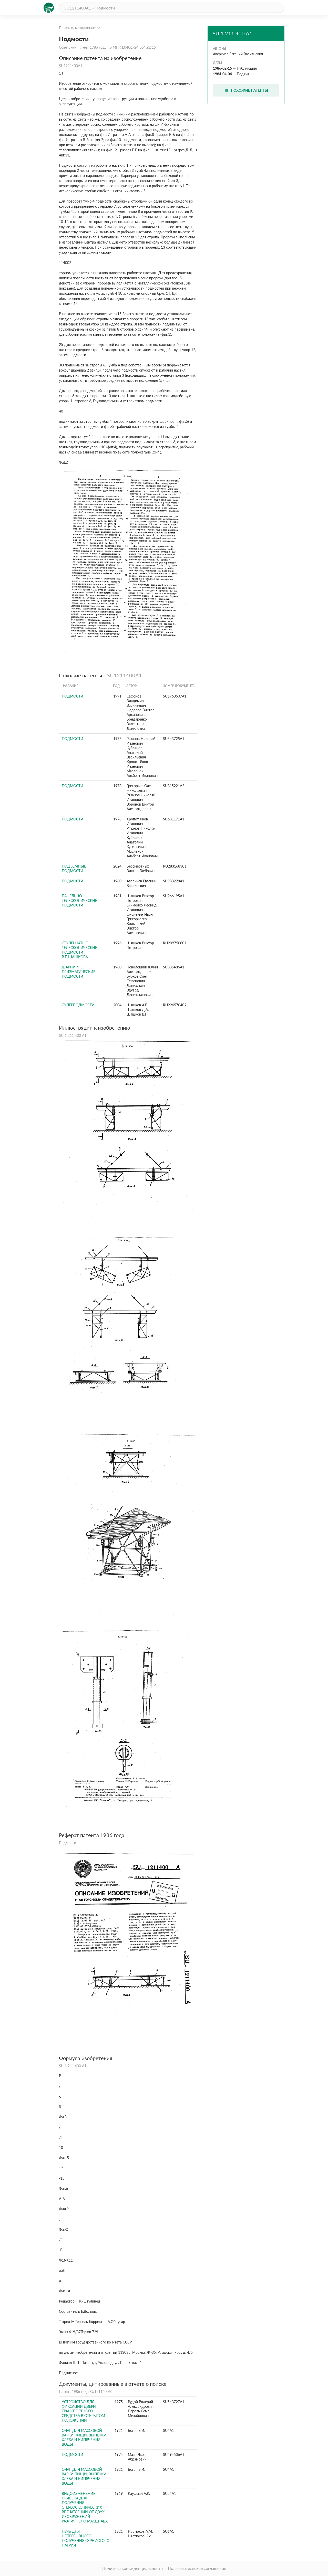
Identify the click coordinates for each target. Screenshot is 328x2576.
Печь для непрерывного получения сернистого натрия (85, 2538)
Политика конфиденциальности (132, 2568)
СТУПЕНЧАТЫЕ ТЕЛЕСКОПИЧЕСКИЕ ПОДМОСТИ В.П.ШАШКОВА (79, 950)
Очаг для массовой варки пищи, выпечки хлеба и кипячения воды (84, 2437)
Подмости (72, 696)
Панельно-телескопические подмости (79, 900)
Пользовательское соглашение (197, 2568)
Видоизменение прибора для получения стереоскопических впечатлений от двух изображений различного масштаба (85, 2507)
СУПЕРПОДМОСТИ (78, 1005)
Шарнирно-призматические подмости (78, 971)
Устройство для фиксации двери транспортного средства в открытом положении (83, 2411)
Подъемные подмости (74, 868)
